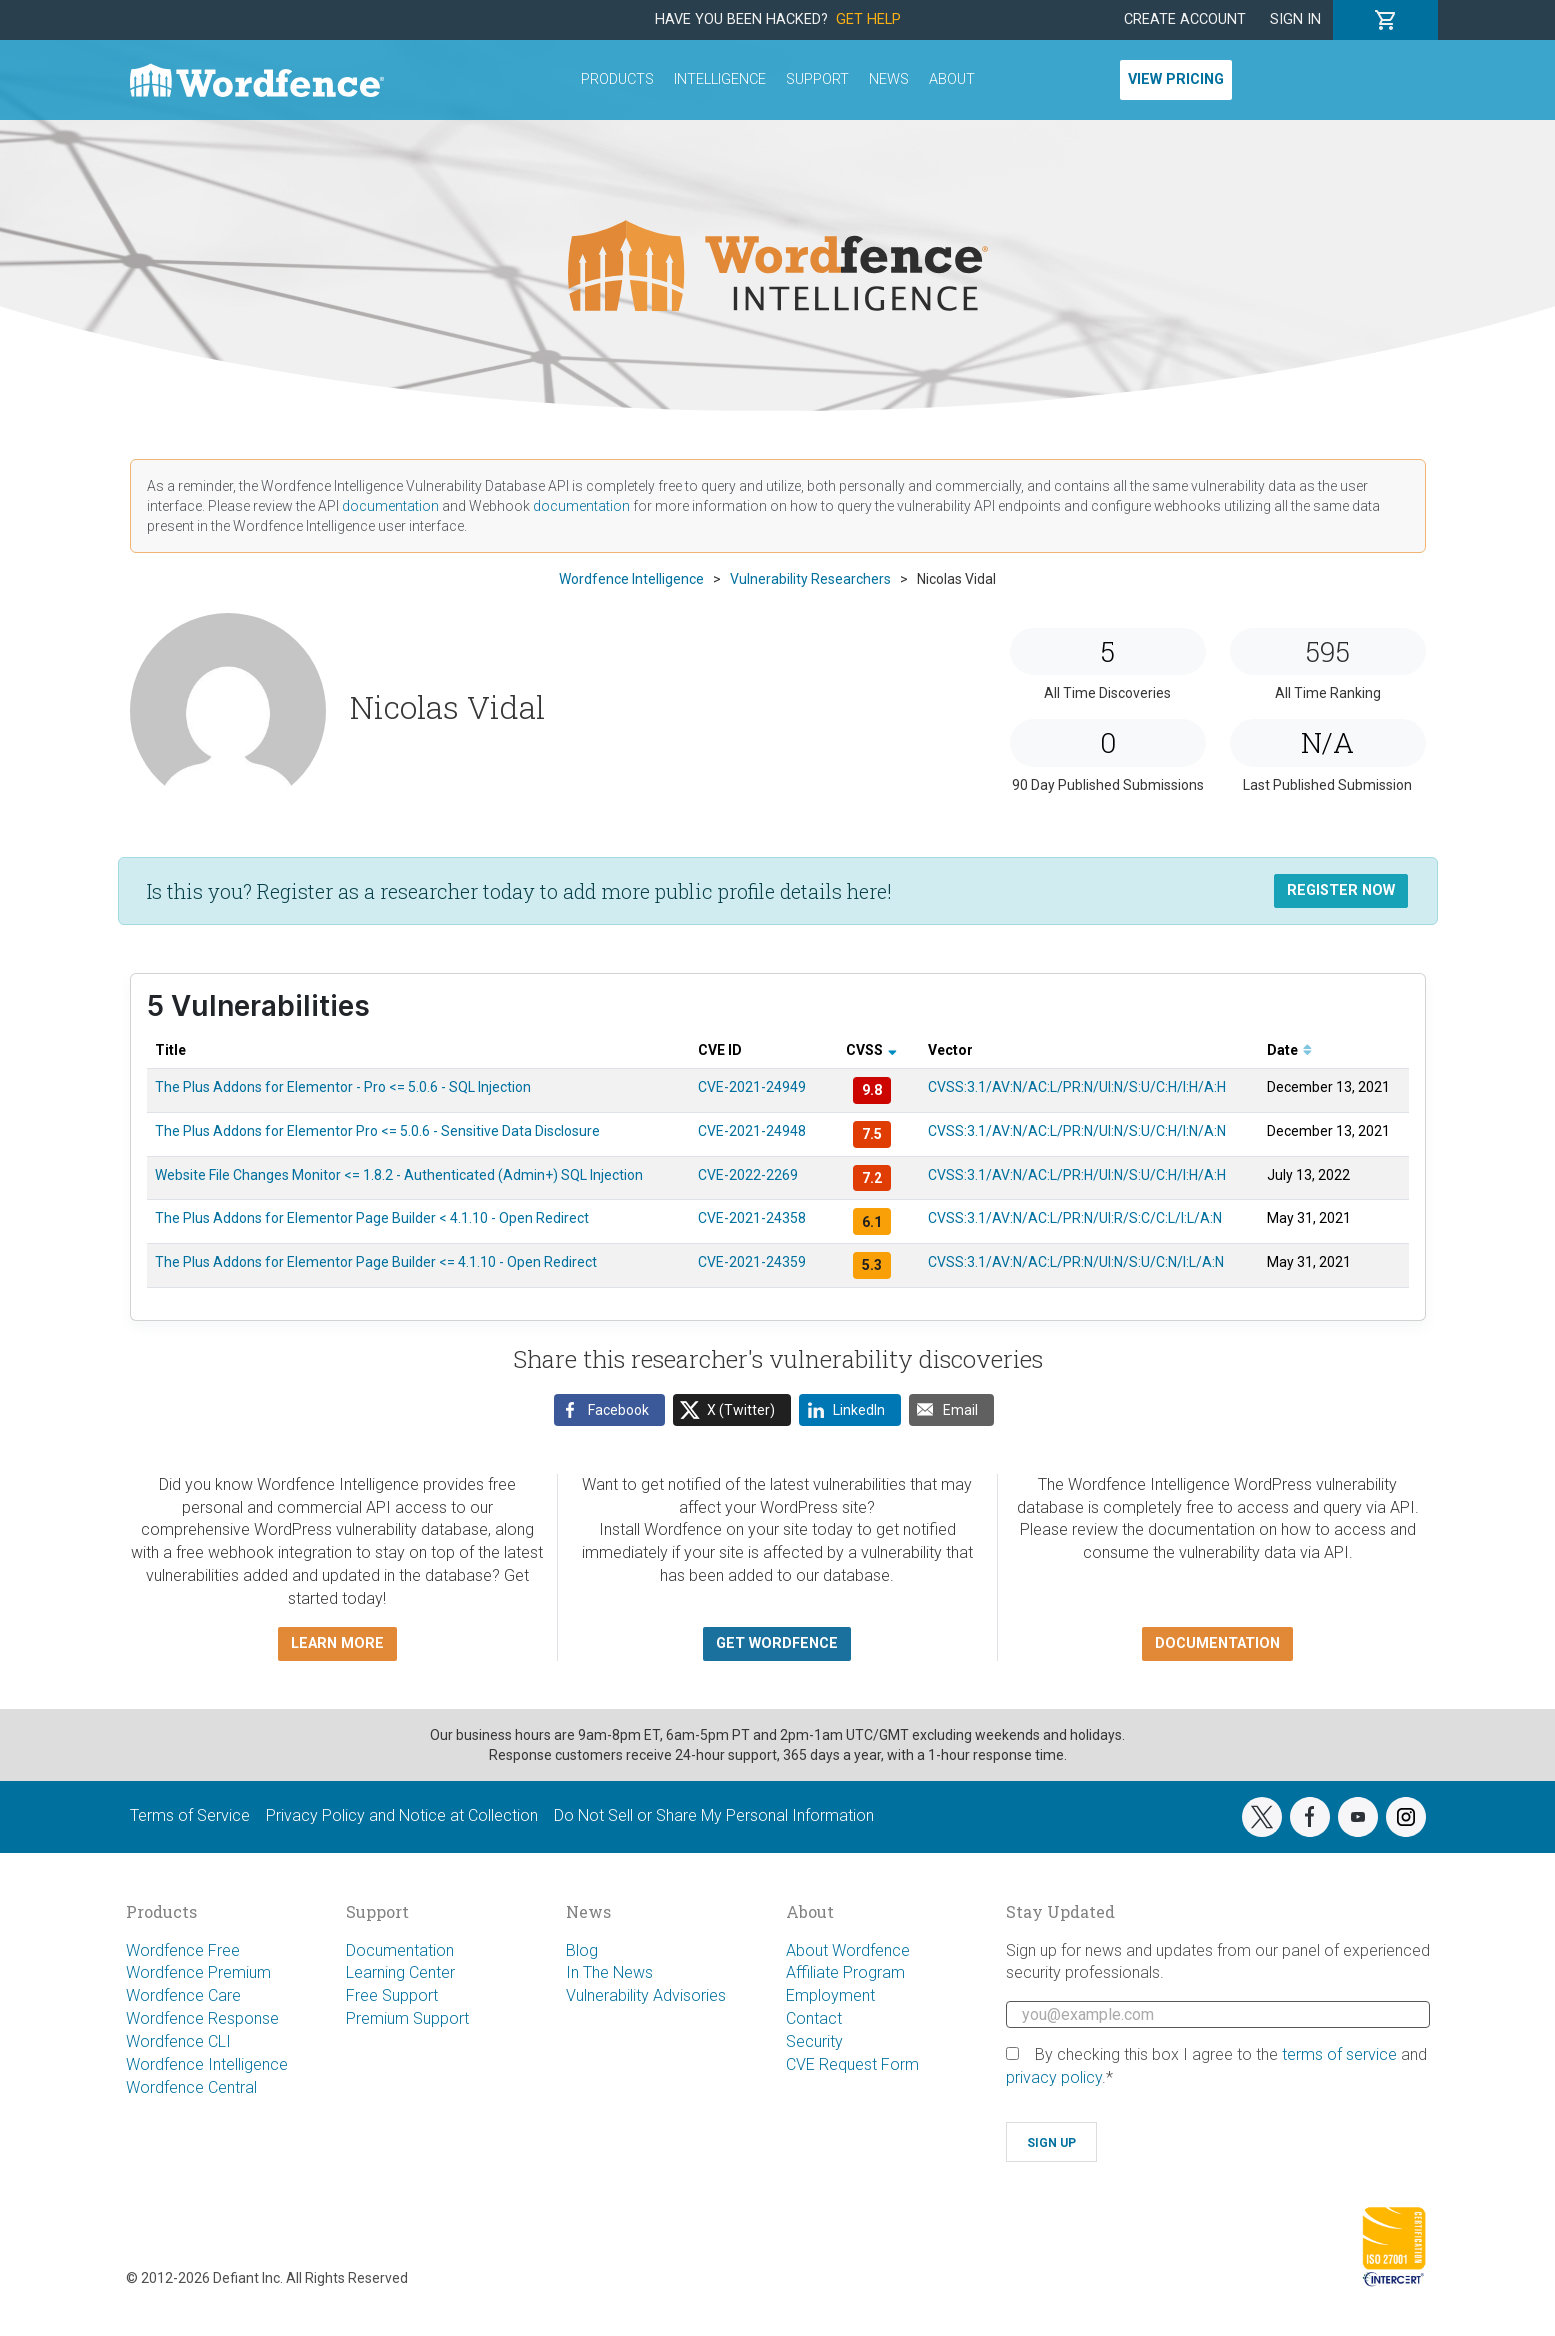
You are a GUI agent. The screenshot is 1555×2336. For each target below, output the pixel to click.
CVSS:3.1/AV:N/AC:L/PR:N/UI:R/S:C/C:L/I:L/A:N (1075, 1218)
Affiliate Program (845, 1972)
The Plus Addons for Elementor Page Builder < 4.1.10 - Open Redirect (372, 1218)
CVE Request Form (852, 2064)
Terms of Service (190, 1815)
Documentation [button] (1217, 1643)
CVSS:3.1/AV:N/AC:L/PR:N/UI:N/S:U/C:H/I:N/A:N (1077, 1131)
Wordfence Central (191, 2087)
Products (617, 79)
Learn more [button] (337, 1643)
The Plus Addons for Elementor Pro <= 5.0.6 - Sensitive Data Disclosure (377, 1131)
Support (817, 79)
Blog (582, 1950)
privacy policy (1054, 2077)
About (952, 79)
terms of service (1339, 2054)
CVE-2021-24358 (752, 1218)
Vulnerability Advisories (646, 1995)
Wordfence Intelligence (207, 2064)
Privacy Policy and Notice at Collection (402, 1815)
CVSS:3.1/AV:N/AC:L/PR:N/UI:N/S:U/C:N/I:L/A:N (1076, 1262)
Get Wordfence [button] (777, 1643)
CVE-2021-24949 (752, 1087)
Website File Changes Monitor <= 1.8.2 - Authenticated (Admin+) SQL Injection (399, 1175)
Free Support (392, 1995)
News (889, 79)
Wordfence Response (202, 2018)
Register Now (1341, 890)
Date (1289, 1050)
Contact (814, 2018)
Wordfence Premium (198, 1972)
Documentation (400, 1950)
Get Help (868, 19)
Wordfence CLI (178, 2041)
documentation (390, 506)
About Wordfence (848, 1950)
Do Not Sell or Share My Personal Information (714, 1815)
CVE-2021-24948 (752, 1131)
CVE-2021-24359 (752, 1262)
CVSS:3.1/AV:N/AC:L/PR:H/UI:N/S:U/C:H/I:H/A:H (1077, 1175)
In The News (609, 1972)
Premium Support (407, 2018)
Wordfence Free (183, 1950)
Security (814, 2041)
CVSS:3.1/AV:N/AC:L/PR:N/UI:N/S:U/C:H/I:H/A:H (1077, 1087)
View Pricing (1176, 79)
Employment (830, 1995)
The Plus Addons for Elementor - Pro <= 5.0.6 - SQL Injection (343, 1087)
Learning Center (400, 1972)
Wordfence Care (183, 1995)
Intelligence (720, 79)
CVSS (871, 1050)
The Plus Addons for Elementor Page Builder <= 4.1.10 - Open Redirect (376, 1262)
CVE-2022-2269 (748, 1175)
